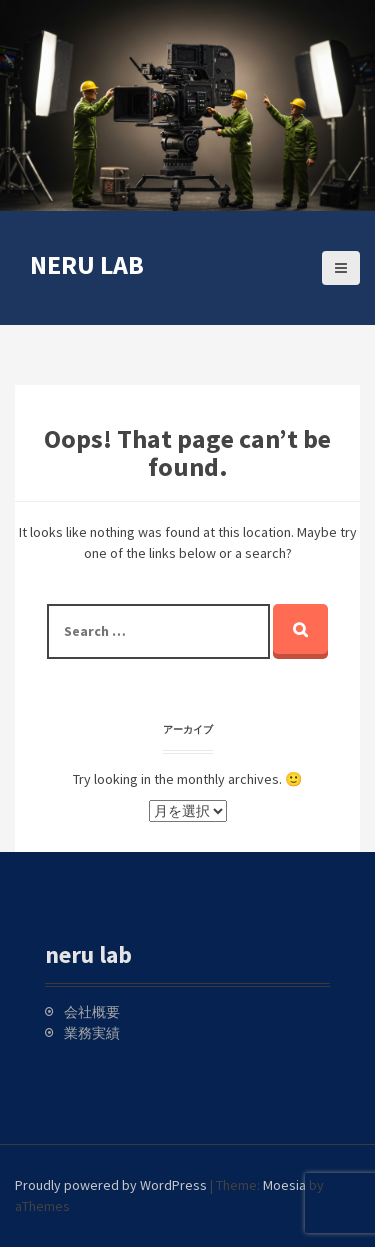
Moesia (284, 1185)
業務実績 (92, 1033)
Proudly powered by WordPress (111, 1185)
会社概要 (92, 1012)
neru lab (87, 264)
